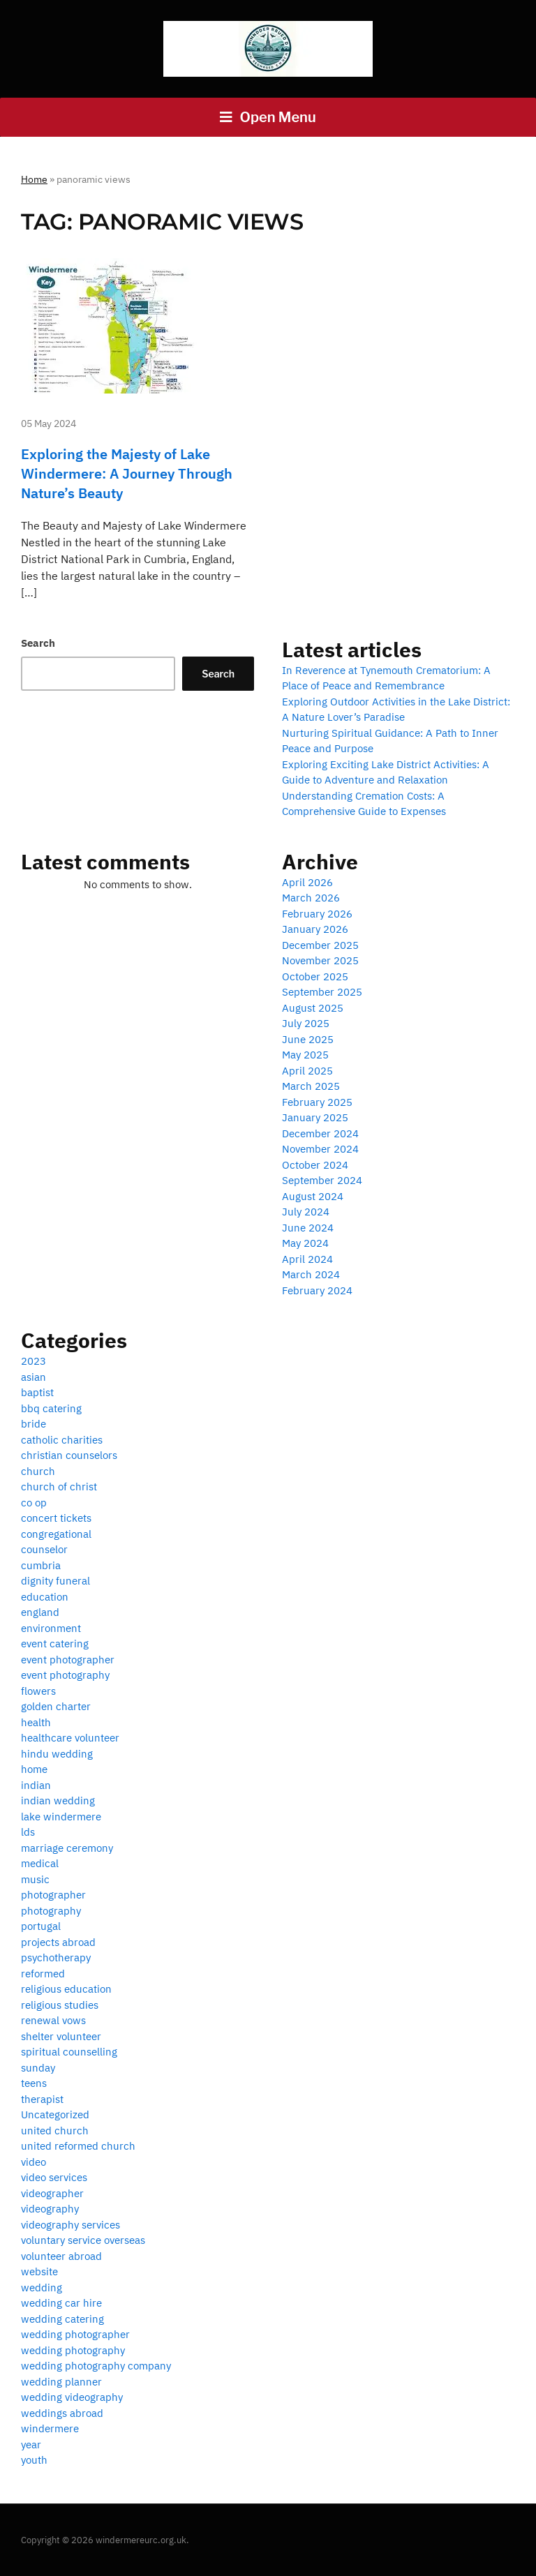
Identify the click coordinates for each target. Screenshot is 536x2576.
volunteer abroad (61, 2256)
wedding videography (72, 2397)
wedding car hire (61, 2302)
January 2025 (315, 1117)
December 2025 (320, 945)
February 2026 (317, 913)
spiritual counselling (69, 2051)
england (40, 1612)
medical (40, 1863)
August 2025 (312, 1007)
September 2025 (322, 991)
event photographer (67, 1659)
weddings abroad (62, 2413)
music (35, 1879)
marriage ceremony (67, 1848)
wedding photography (73, 2350)
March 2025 (311, 1086)
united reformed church (78, 2145)
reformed (43, 1973)
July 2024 (305, 1211)
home (34, 1769)
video (33, 2162)
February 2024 (317, 1290)
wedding (41, 2287)
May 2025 (305, 1054)
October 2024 (315, 1164)
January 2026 (315, 929)
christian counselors (69, 1455)
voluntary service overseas (83, 2240)
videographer (52, 2193)
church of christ (59, 1486)
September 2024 (322, 1180)
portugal (41, 1926)
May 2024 (305, 1243)
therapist (42, 2099)
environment (51, 1628)
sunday (38, 2067)
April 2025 (307, 1070)
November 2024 (320, 1148)
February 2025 (317, 1102)
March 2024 (311, 1274)
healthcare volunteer (70, 1737)
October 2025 (315, 976)
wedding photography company (96, 2365)
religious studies (59, 2005)
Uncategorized (55, 2114)
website (39, 2271)
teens (34, 2083)
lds (28, 1832)
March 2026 (311, 897)
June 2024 (308, 1227)
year (31, 2444)
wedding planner (61, 2381)
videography (50, 2208)
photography (51, 1910)
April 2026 (307, 882)
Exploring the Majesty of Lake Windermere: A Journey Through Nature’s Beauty (126, 473)
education (44, 1596)
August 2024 (312, 1196)
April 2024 (307, 1259)
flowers (38, 1691)
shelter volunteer (61, 2036)
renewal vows (53, 2020)
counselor (44, 1549)
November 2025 (320, 960)
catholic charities (62, 1439)
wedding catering (62, 2319)
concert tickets (56, 1518)
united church (55, 2130)
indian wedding (58, 1800)
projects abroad (58, 1942)
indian (36, 1785)
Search (38, 643)
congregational (56, 1534)
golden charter (56, 1706)
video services (54, 2177)
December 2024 (320, 1133)
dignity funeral (55, 1580)
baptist (37, 1392)
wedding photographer (75, 2334)
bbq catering (51, 1408)
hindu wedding (57, 1753)
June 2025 (308, 1039)
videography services (70, 2224)
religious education (66, 1988)
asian (33, 1377)
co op (34, 1502)
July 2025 (305, 1023)
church (38, 1471)
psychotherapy (56, 1957)
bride (33, 1423)
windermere (50, 2428)
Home (34, 179)
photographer (53, 1894)
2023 (33, 1361)
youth (34, 2459)
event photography (65, 1675)
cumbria (41, 1565)
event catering (55, 1643)
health (36, 1722)
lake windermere (61, 1816)
